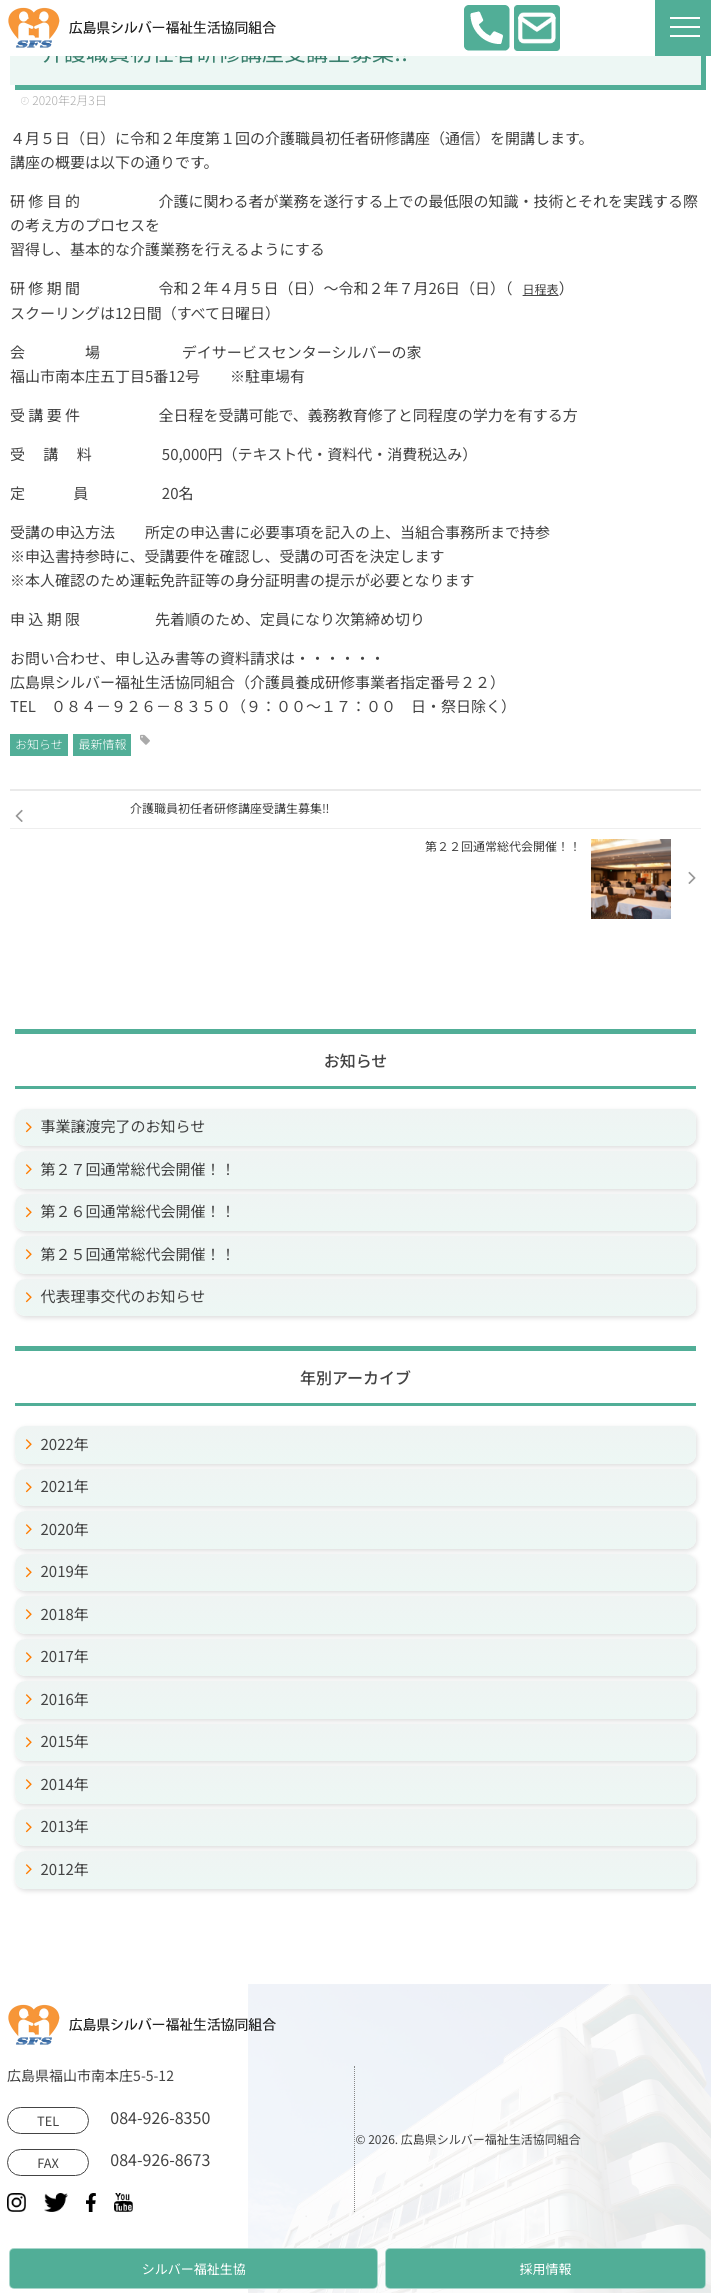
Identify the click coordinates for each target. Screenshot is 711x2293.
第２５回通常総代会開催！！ (138, 1254)
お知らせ (39, 744)
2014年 (65, 1784)
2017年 (65, 1656)
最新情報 (102, 744)
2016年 (65, 1699)
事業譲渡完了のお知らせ (123, 1126)
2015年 (65, 1741)
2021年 (65, 1486)
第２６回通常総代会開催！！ (138, 1211)
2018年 (65, 1614)
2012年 (65, 1869)
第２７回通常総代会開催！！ (138, 1169)
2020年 (65, 1529)
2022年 (65, 1444)
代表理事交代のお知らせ (123, 1296)
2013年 (65, 1826)
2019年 (65, 1571)
